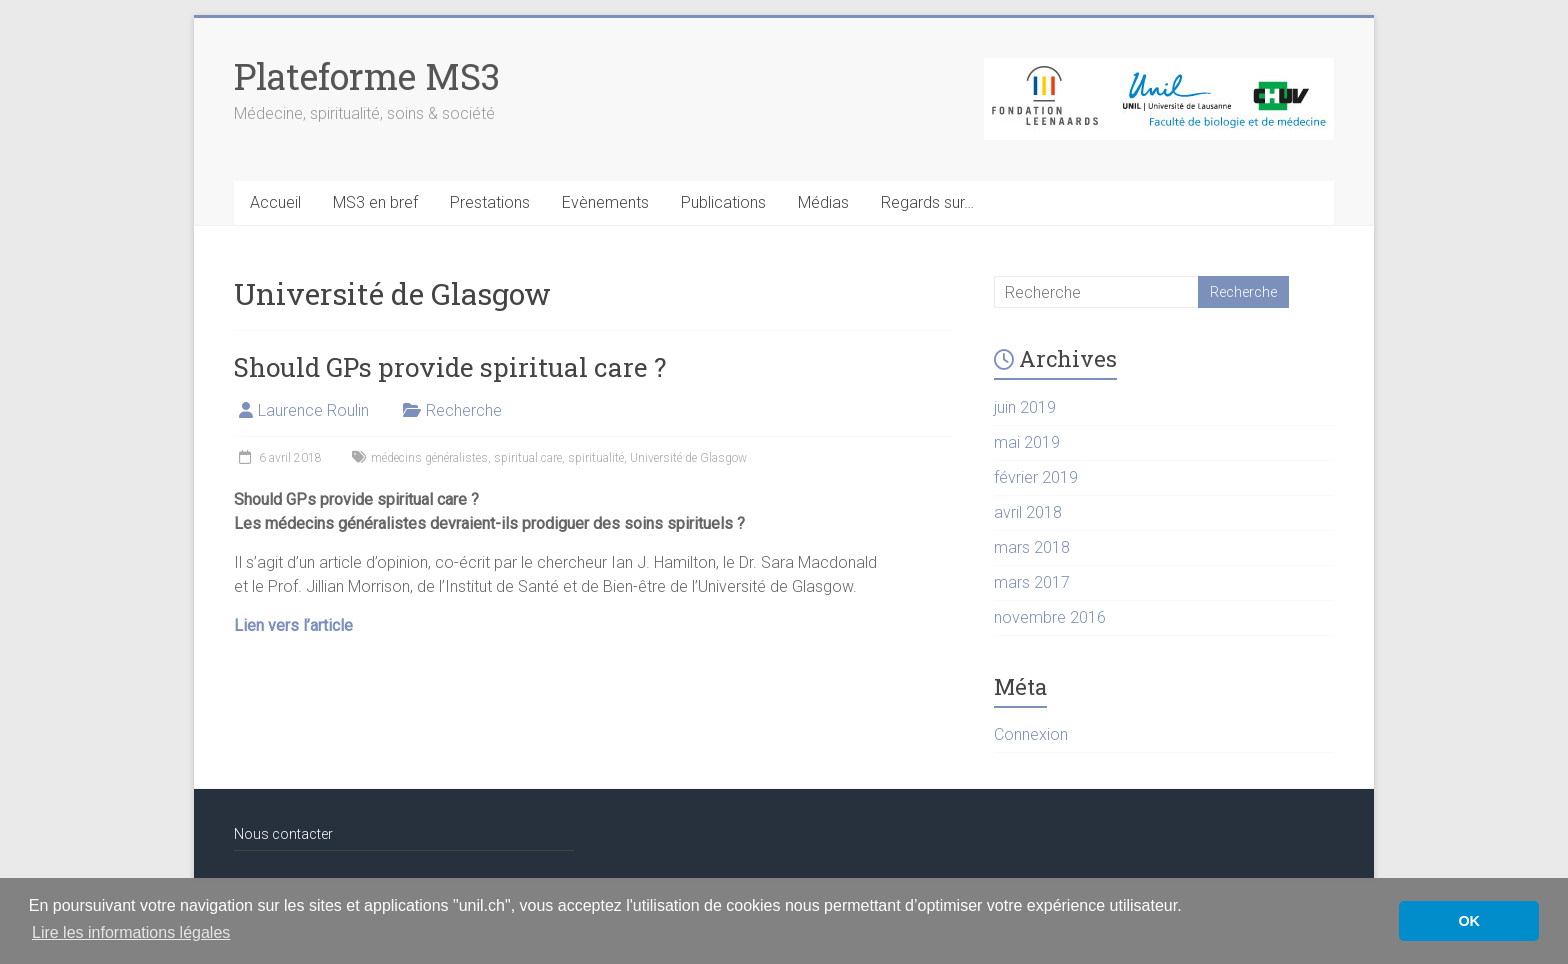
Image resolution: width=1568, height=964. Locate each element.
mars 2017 (1032, 582)
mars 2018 (1032, 547)
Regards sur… (927, 202)
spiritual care (528, 458)
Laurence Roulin (313, 410)
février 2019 (1036, 477)
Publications (723, 202)
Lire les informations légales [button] (131, 932)
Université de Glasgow (688, 458)
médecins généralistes (429, 458)
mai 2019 (1027, 442)
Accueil (275, 202)
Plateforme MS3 (367, 76)
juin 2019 (1025, 407)
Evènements (605, 202)
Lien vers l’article (293, 625)
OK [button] (1469, 921)
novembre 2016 (1050, 617)
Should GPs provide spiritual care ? (450, 367)
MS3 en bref (375, 202)
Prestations (490, 202)
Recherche (464, 410)
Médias (823, 202)
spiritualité (596, 458)
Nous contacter (283, 834)
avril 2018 (1028, 512)
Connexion (1031, 734)
